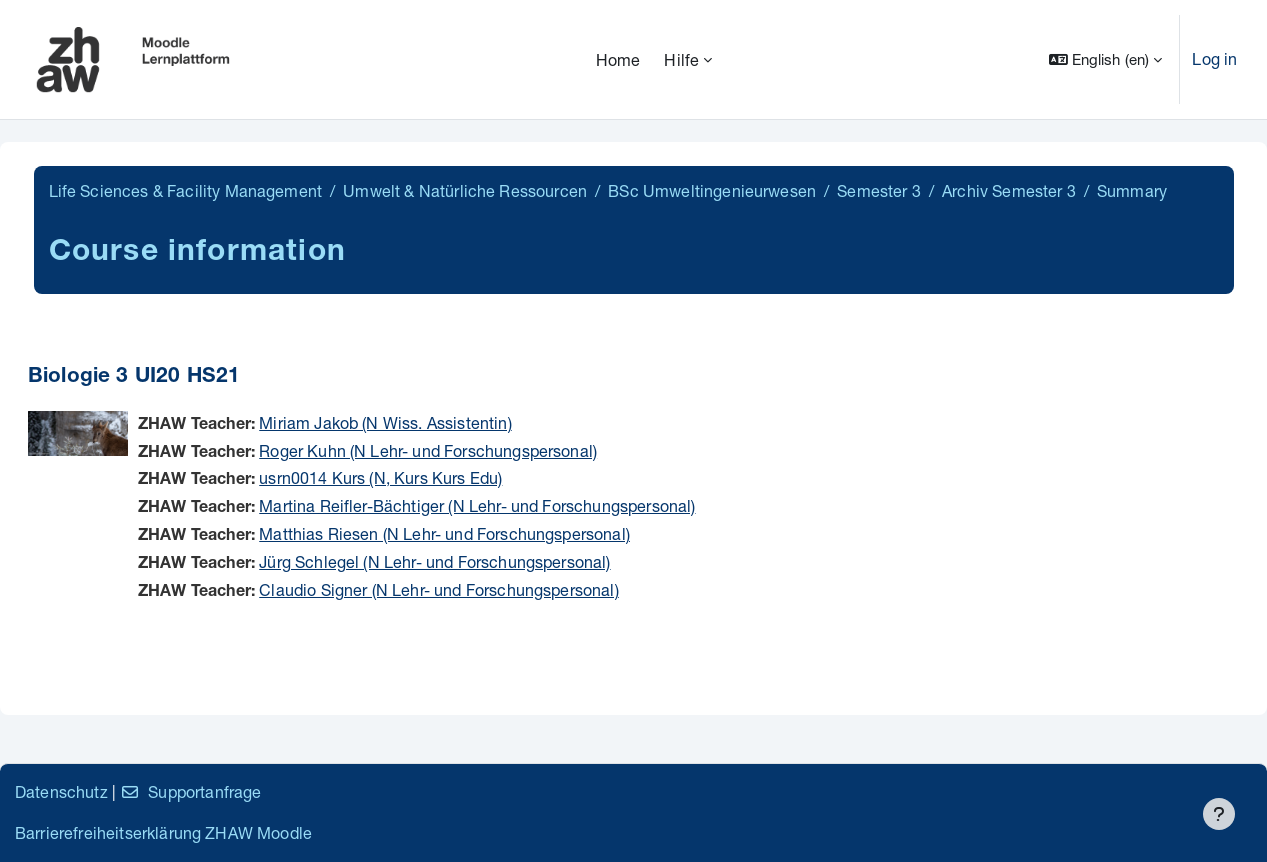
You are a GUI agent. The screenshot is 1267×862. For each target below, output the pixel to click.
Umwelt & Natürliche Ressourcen (465, 190)
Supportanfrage (190, 791)
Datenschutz (61, 791)
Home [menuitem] (618, 59)
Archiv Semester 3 (1009, 190)
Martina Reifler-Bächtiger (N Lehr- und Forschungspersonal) (477, 505)
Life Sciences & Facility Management (186, 190)
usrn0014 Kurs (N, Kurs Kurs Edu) (380, 477)
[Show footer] (1219, 814)
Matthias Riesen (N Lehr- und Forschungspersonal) (444, 533)
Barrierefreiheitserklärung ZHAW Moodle (163, 832)
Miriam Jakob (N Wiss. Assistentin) (385, 422)
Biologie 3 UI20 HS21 (134, 377)
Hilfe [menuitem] (681, 59)
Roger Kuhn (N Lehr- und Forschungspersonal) (428, 450)
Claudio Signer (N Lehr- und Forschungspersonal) (439, 589)
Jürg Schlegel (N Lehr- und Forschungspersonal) (434, 561)
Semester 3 (879, 190)
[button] (1106, 59)
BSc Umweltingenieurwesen (712, 190)
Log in (1214, 58)
